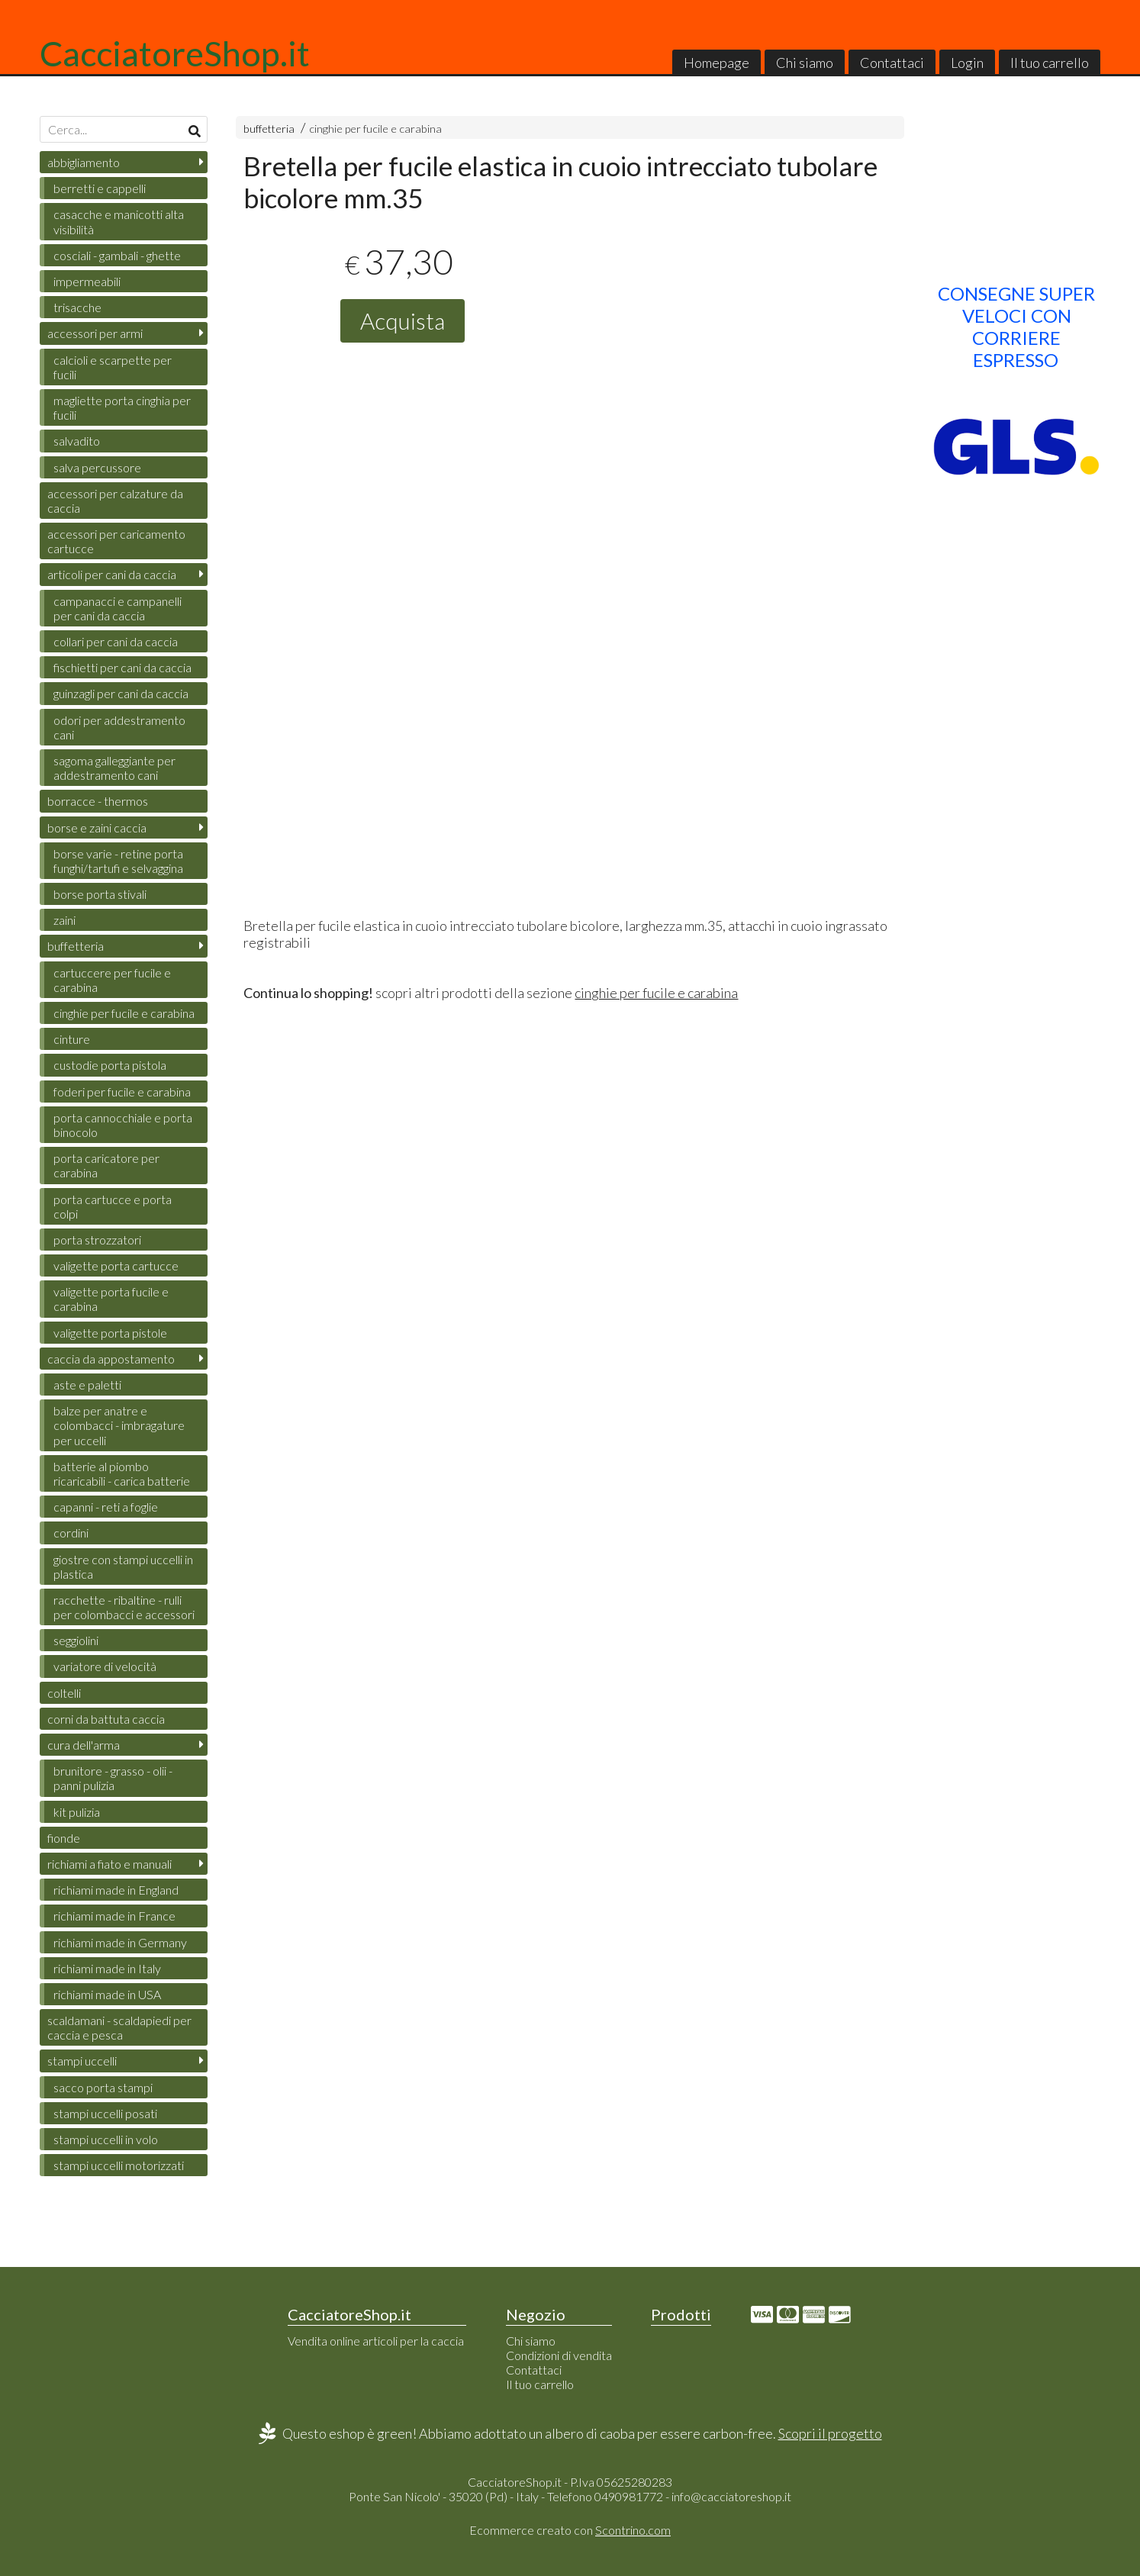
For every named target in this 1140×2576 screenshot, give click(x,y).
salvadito (76, 440)
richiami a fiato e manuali (109, 1863)
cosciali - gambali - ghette (117, 255)
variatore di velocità (104, 1666)
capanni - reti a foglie (105, 1506)
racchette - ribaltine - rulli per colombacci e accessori (124, 1606)
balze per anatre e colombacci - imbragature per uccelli (119, 1425)
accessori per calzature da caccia (115, 500)
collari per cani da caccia (115, 641)
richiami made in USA (107, 1994)
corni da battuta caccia (106, 1718)
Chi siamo (804, 62)
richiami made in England (116, 1889)
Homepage (716, 62)
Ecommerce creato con (570, 2530)
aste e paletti (87, 1384)
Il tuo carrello (1049, 62)
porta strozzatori (97, 1239)
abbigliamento (83, 162)
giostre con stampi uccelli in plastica (123, 1566)
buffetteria (269, 128)
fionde (63, 1838)
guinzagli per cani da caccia (120, 693)
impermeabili (87, 281)
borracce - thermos (97, 801)
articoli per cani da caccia (111, 574)
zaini (64, 920)
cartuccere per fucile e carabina (112, 979)
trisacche (77, 307)
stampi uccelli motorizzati (118, 2165)
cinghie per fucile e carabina (375, 128)
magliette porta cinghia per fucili (122, 407)
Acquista (402, 320)
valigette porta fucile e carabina (111, 1298)
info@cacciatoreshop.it (731, 2496)
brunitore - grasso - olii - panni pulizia (112, 1777)
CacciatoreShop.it (175, 53)
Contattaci (892, 62)
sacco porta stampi (103, 2087)
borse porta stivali (100, 894)
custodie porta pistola (109, 1065)
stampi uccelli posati (105, 2113)
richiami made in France (114, 1915)
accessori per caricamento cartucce (116, 540)
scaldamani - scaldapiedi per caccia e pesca (119, 2027)
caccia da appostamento (111, 1358)
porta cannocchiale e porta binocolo (122, 1124)
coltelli (64, 1693)
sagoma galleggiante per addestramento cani (114, 767)
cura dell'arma (83, 1744)
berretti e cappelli (99, 188)
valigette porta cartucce (116, 1265)
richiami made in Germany (120, 1942)
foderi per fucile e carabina (122, 1091)
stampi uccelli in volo (105, 2139)
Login (967, 62)
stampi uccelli (82, 2060)
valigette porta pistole (110, 1332)
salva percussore (97, 467)
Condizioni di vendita (559, 2355)
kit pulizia (76, 1812)
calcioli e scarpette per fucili (112, 367)
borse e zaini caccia (97, 827)
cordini (71, 1532)
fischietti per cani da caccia (122, 667)
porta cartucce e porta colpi (112, 1206)
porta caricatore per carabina (106, 1165)
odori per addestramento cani (119, 727)
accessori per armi (95, 333)
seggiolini (75, 1640)
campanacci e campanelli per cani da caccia (117, 608)
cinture (71, 1039)
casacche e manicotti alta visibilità (118, 221)
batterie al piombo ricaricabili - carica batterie (121, 1473)
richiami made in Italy (107, 1968)
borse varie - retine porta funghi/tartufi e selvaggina (118, 860)
